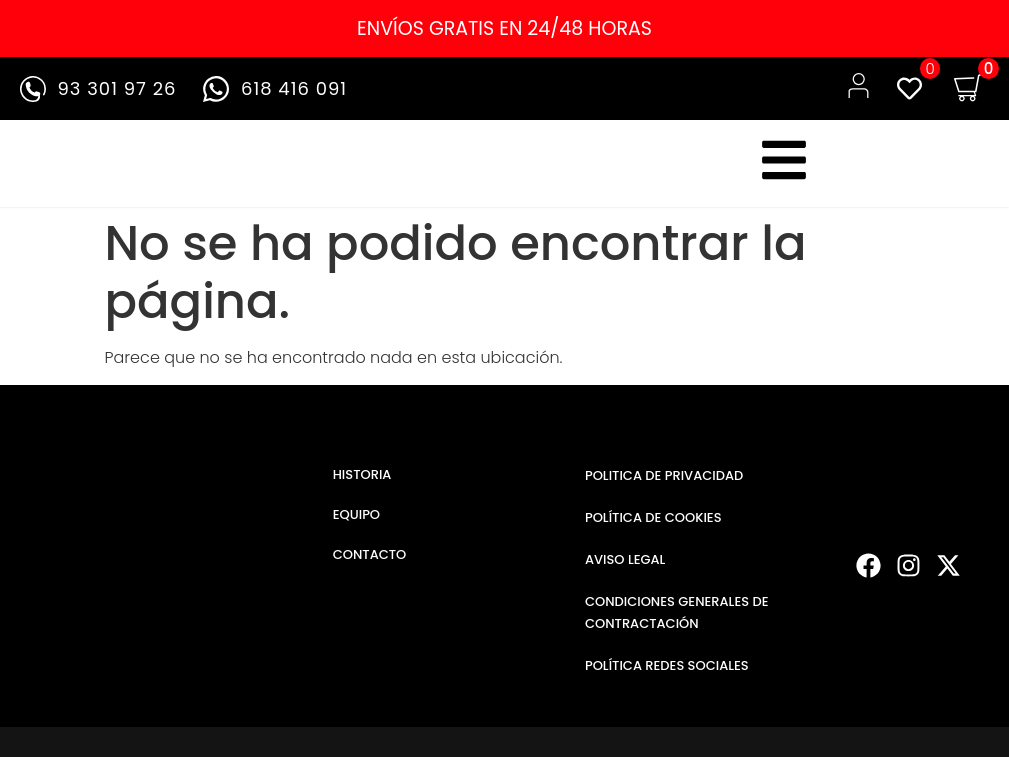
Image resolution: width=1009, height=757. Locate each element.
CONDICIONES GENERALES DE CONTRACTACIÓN (677, 612)
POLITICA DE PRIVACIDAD (664, 475)
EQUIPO (356, 514)
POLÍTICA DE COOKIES (653, 517)
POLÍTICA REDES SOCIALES (667, 665)
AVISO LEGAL (625, 559)
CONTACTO (370, 554)
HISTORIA (362, 474)
